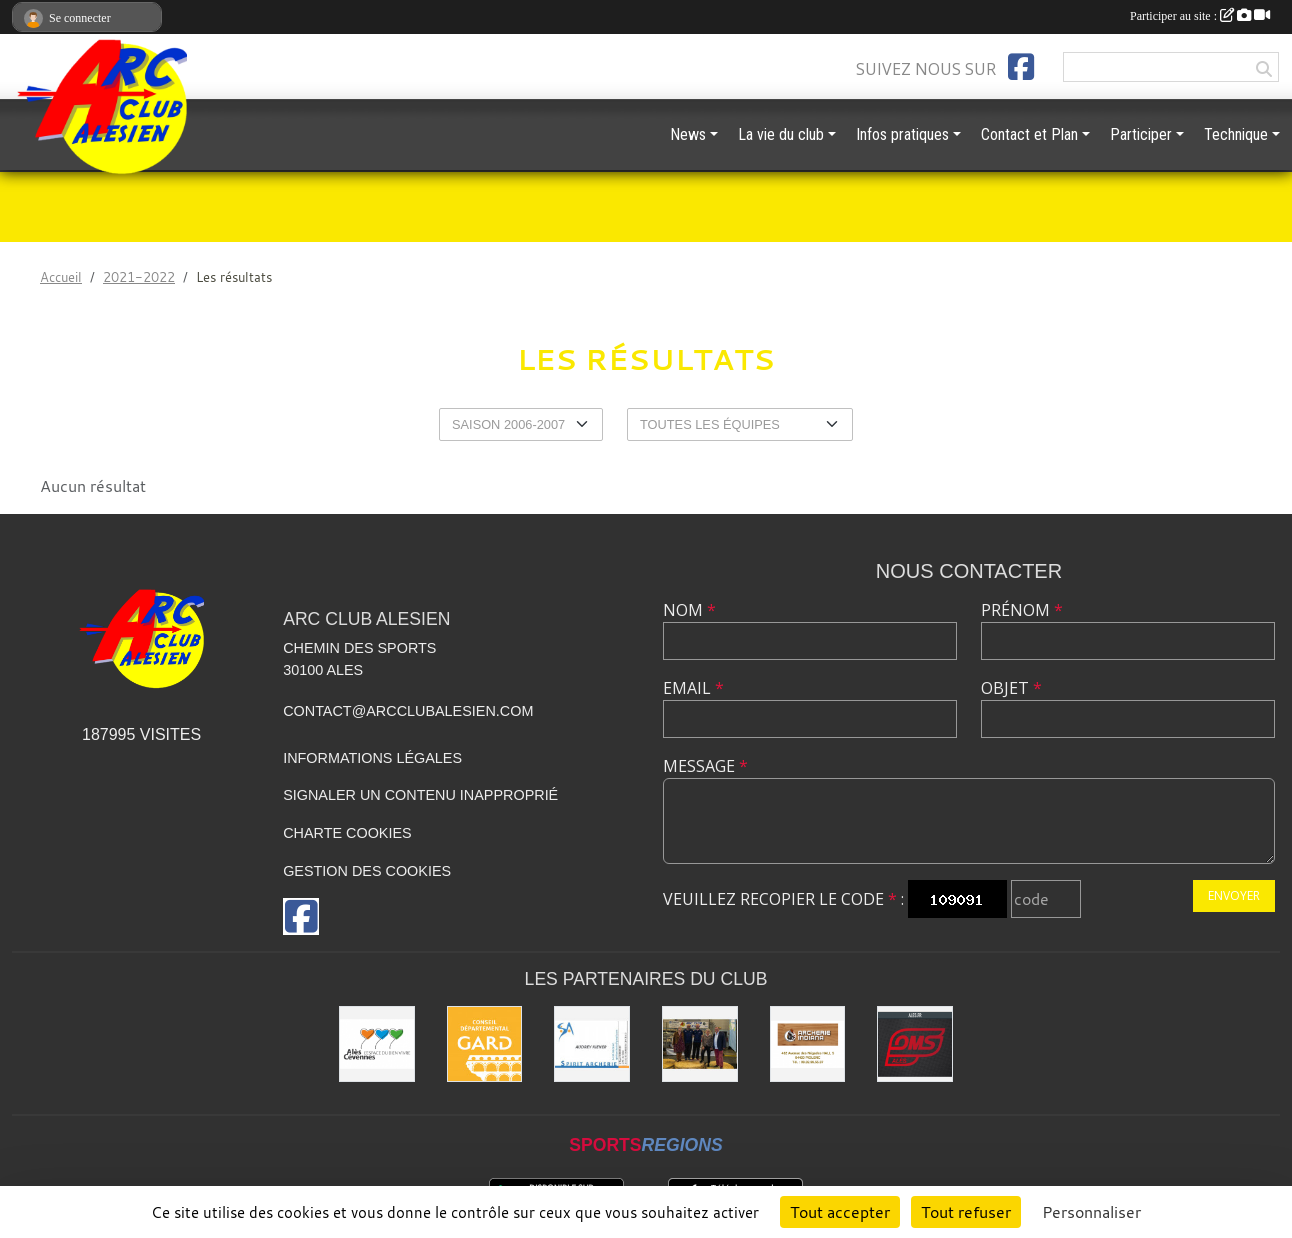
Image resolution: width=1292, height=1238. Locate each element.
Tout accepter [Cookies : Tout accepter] (840, 1212)
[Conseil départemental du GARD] (485, 1044)
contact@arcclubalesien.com (408, 711)
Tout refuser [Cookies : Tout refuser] (966, 1212)
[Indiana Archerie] (808, 1044)
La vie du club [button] (781, 134)
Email (693, 688)
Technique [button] (1236, 134)
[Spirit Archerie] (592, 1044)
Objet (1011, 688)
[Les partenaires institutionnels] (700, 1044)
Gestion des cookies (367, 871)
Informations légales (372, 758)
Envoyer (1234, 895)
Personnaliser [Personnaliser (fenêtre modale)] (1091, 1212)
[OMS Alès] (915, 1044)
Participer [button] (1141, 134)
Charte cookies (347, 833)
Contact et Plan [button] (1029, 134)
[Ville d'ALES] (377, 1044)
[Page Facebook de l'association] (1021, 67)
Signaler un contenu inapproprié (420, 795)
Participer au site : (1200, 16)
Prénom (1022, 610)
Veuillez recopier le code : (783, 899)
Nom (689, 610)
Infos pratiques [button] (902, 134)
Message (705, 766)
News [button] (688, 134)
